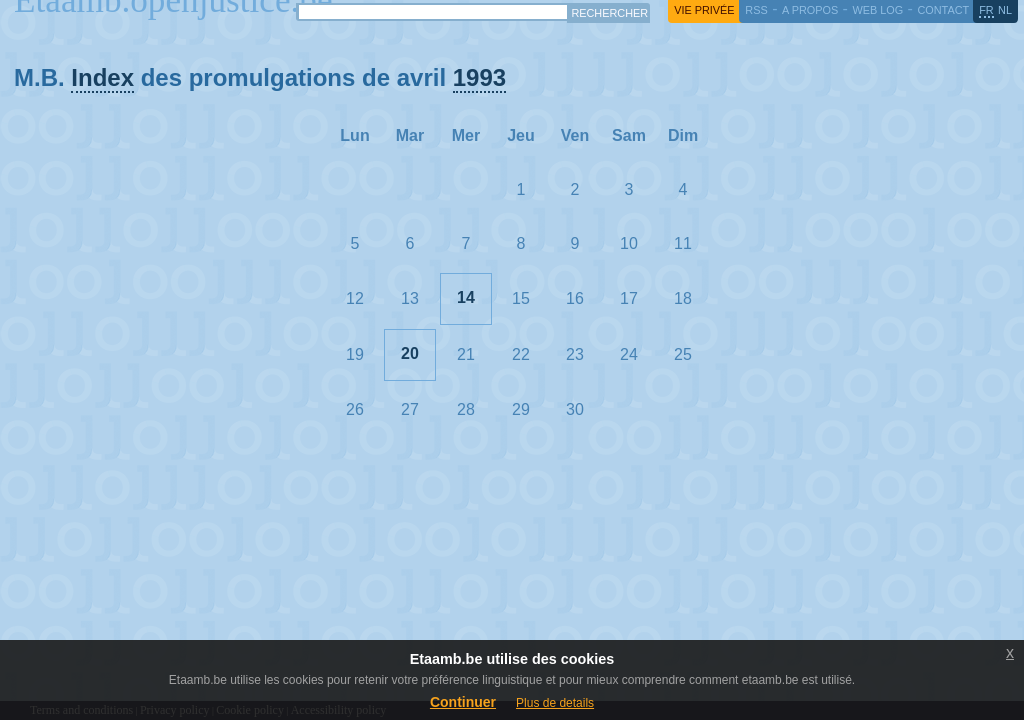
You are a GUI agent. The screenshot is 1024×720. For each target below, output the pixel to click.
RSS (756, 10)
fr (986, 10)
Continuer (463, 702)
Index (102, 77)
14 (466, 297)
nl (1005, 10)
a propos (810, 10)
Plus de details (555, 703)
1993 (479, 77)
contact (943, 10)
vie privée (704, 10)
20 (410, 353)
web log (877, 10)
